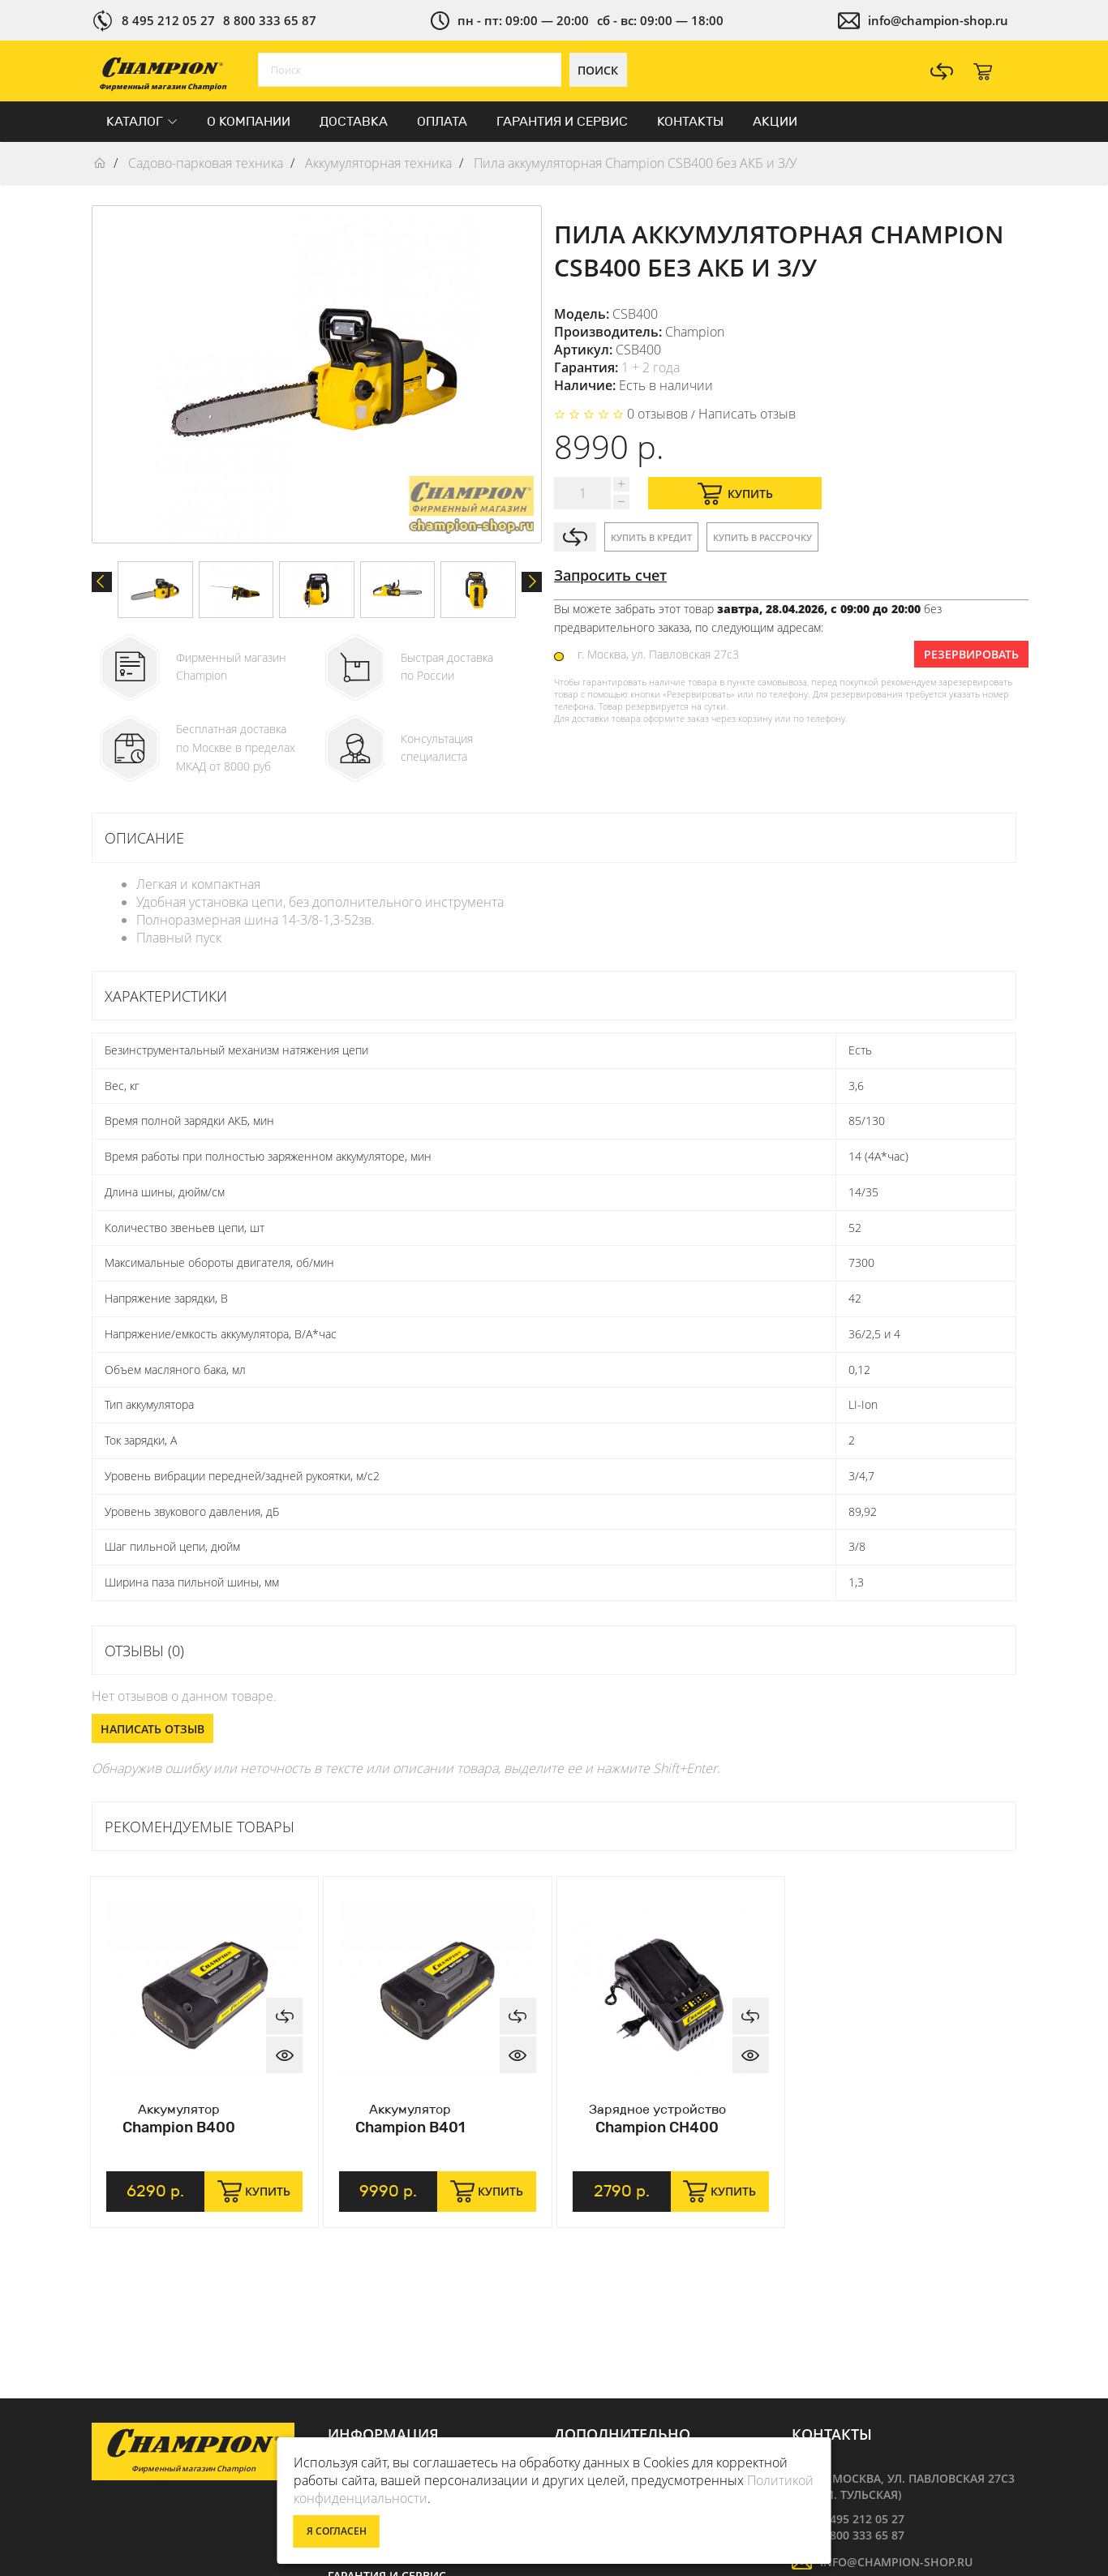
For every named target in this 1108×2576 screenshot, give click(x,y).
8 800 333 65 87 (269, 20)
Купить (735, 493)
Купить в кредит (651, 537)
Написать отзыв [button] (152, 1729)
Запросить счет (610, 575)
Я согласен (337, 2531)
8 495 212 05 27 (168, 20)
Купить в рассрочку (762, 537)
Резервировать (971, 654)
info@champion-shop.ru (938, 20)
